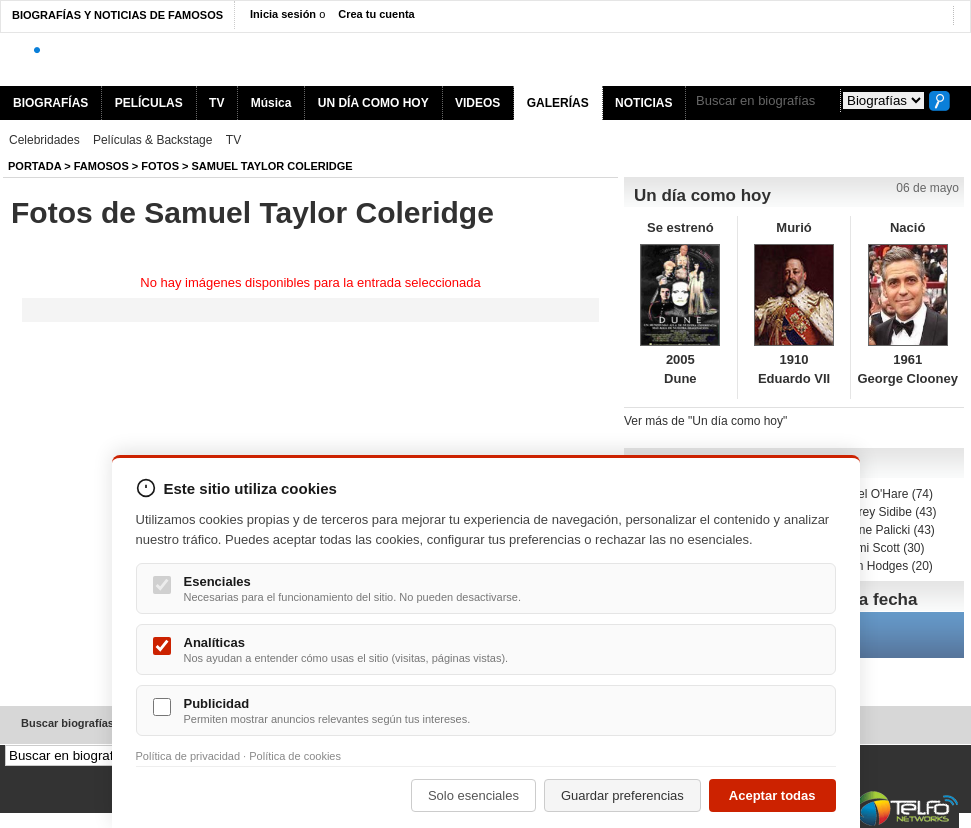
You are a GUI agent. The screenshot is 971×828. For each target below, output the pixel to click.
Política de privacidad (188, 756)
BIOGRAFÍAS (50, 103)
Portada (34, 166)
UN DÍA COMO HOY (373, 103)
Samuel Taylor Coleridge (272, 166)
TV (216, 103)
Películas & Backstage (152, 140)
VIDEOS (477, 103)
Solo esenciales (473, 795)
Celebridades (44, 140)
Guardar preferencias (622, 795)
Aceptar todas (772, 795)
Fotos (160, 166)
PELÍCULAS (149, 103)
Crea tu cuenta (376, 14)
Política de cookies (295, 756)
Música (271, 103)
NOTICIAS (643, 103)
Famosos (101, 166)
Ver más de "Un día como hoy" (705, 421)
